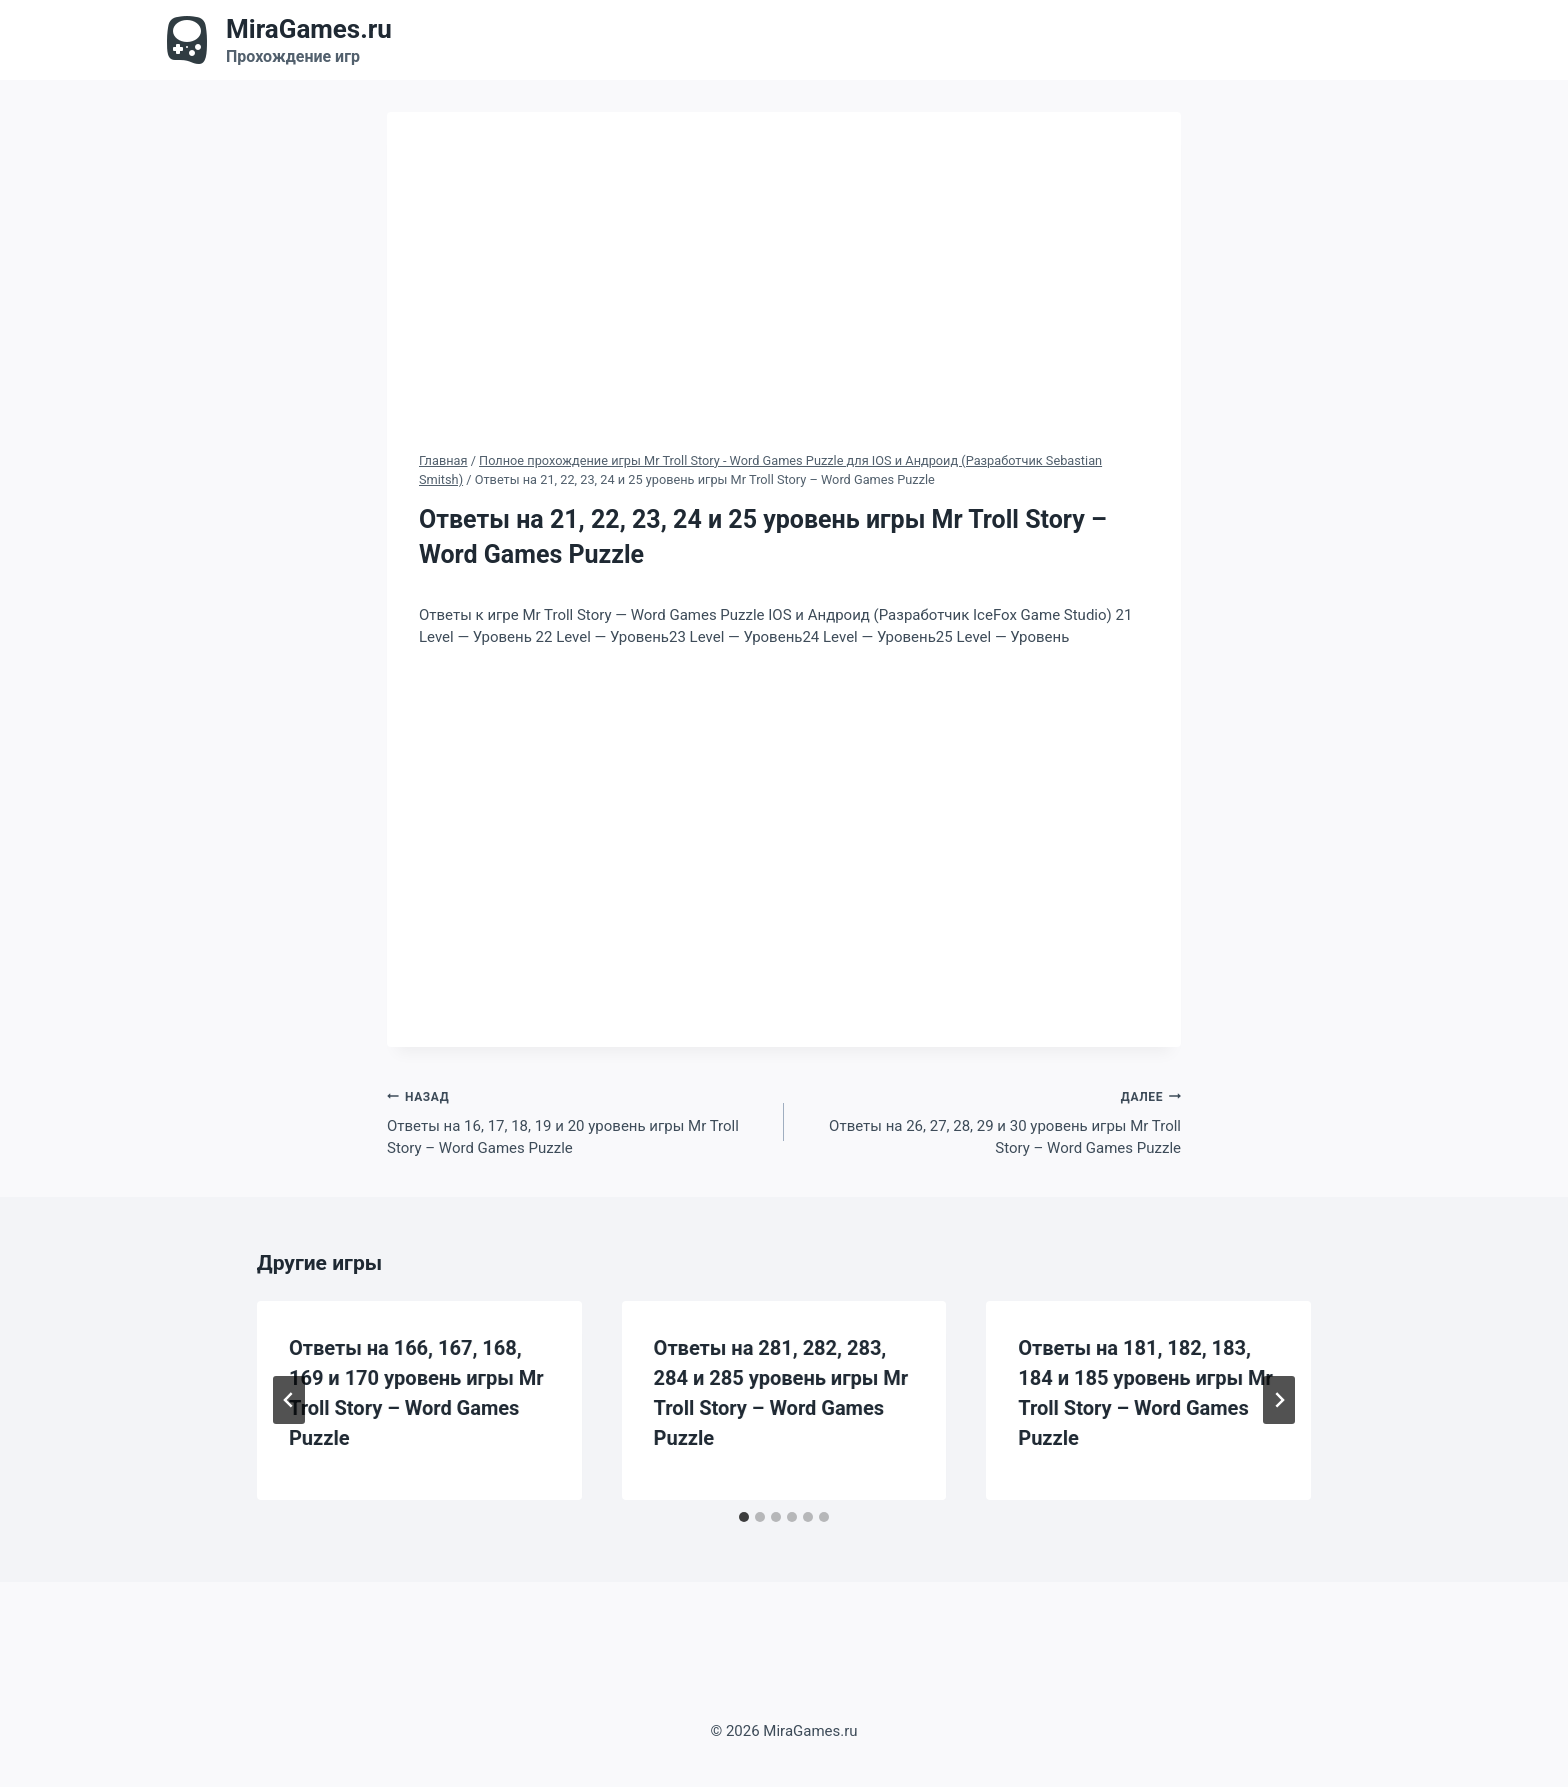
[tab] (744, 1517)
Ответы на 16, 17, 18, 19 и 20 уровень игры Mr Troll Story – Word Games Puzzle (578, 1121)
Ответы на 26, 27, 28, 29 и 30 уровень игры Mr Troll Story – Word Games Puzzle (990, 1121)
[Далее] (1279, 1400)
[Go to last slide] (289, 1400)
